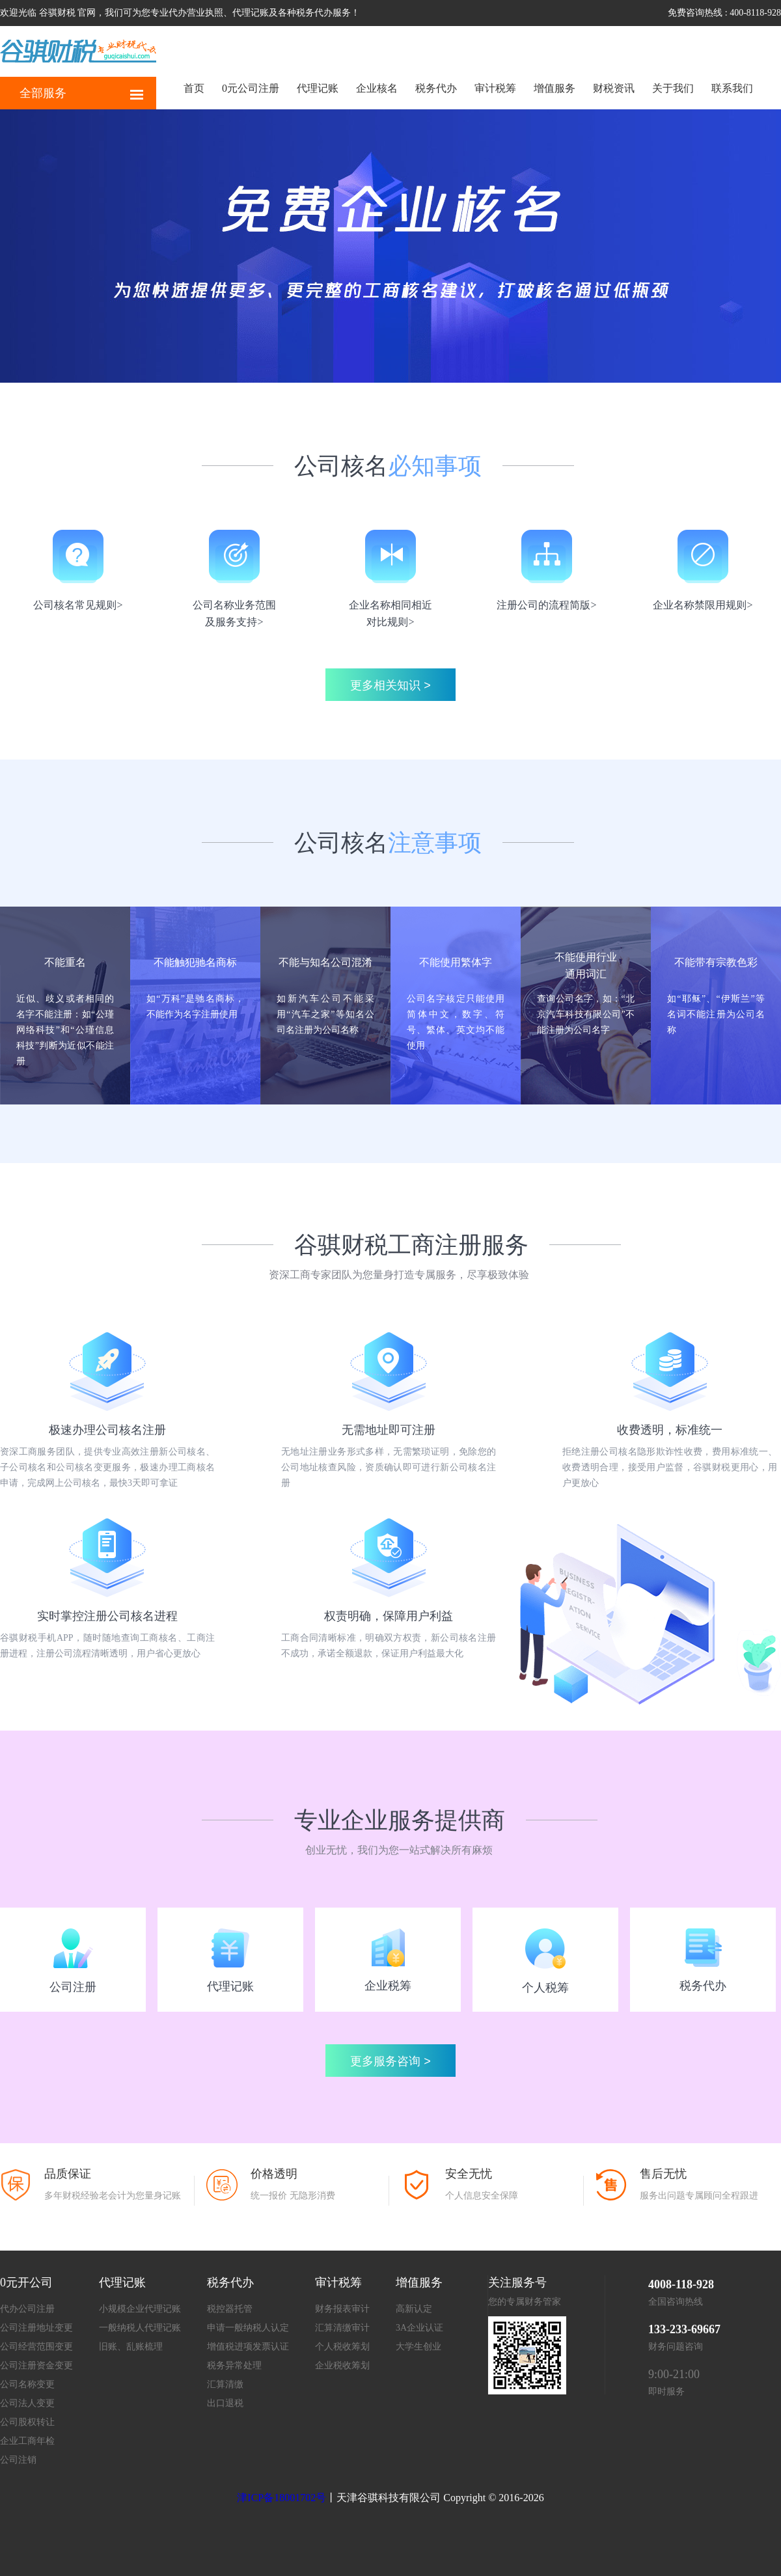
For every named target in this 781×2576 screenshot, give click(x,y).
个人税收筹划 (342, 2346)
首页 (194, 88)
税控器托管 (230, 2309)
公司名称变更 (27, 2384)
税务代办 (436, 88)
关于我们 (673, 88)
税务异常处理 (234, 2365)
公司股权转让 (27, 2422)
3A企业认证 (419, 2328)
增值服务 (554, 88)
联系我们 (732, 88)
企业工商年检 (27, 2441)
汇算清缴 (225, 2384)
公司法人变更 (27, 2403)
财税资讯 (614, 88)
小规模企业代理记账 (140, 2309)
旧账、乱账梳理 (131, 2346)
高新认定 (414, 2309)
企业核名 (377, 88)
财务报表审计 (342, 2309)
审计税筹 (495, 88)
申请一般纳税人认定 (248, 2328)
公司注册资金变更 (36, 2365)
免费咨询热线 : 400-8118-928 (724, 13)
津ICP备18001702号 (281, 2497)
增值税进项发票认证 (248, 2346)
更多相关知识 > (390, 685)
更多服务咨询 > (390, 2061)
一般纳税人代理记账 (140, 2328)
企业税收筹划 (342, 2365)
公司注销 (18, 2460)
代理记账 (317, 88)
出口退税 (225, 2403)
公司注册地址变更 (36, 2328)
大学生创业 (418, 2346)
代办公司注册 (27, 2309)
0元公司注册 (250, 88)
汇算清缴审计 (342, 2328)
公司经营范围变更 (36, 2346)
